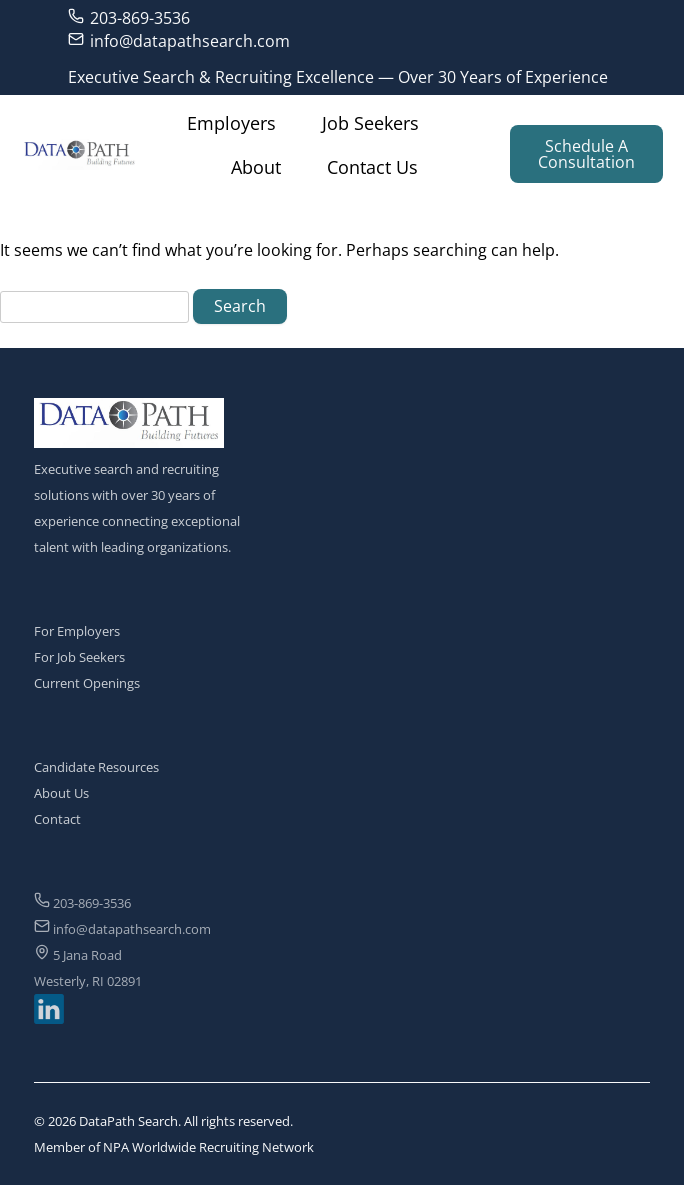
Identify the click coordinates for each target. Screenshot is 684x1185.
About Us (61, 793)
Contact (57, 819)
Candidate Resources (96, 767)
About (256, 167)
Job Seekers (370, 123)
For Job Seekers (79, 657)
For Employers (77, 631)
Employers (231, 123)
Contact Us (372, 167)
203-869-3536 (129, 17)
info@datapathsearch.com (179, 40)
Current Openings (87, 683)
